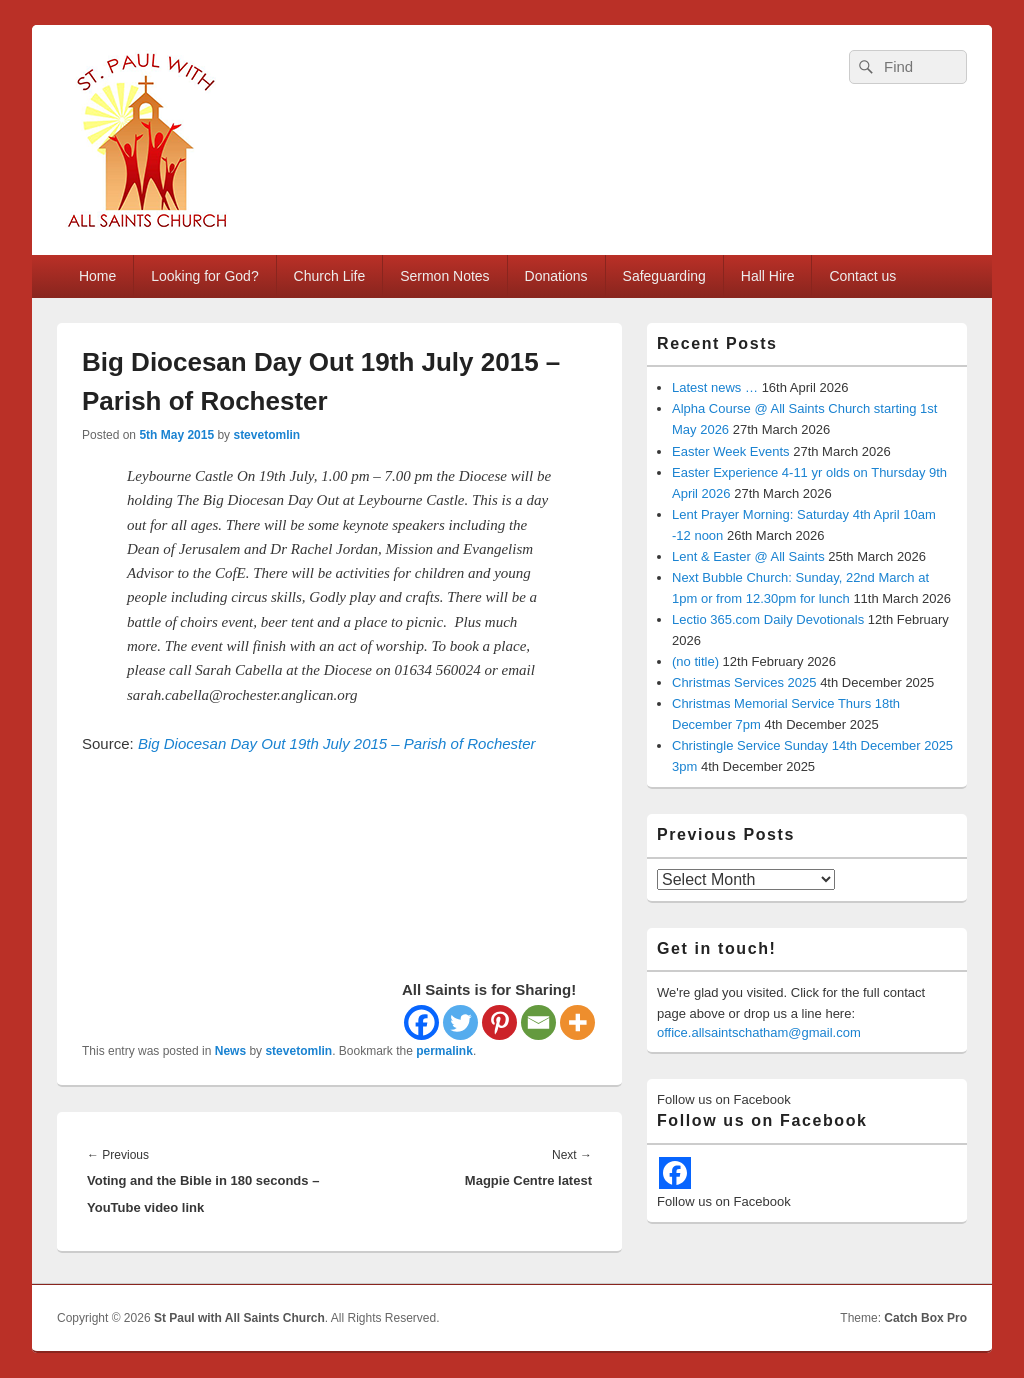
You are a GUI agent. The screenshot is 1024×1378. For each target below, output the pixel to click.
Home (97, 276)
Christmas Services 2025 (744, 682)
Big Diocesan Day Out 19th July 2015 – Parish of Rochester (337, 743)
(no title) (695, 661)
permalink (444, 1051)
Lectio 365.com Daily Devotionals (768, 619)
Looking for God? (204, 276)
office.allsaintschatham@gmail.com (759, 1032)
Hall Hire (768, 276)
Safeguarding (664, 276)
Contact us (862, 276)
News (230, 1051)
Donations (556, 276)
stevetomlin (266, 435)
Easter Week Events (731, 451)
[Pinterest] (499, 1022)
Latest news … (715, 387)
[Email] (538, 1022)
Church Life (330, 276)
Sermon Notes (444, 276)
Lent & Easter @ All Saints (748, 556)
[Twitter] (460, 1022)
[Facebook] (421, 1022)
